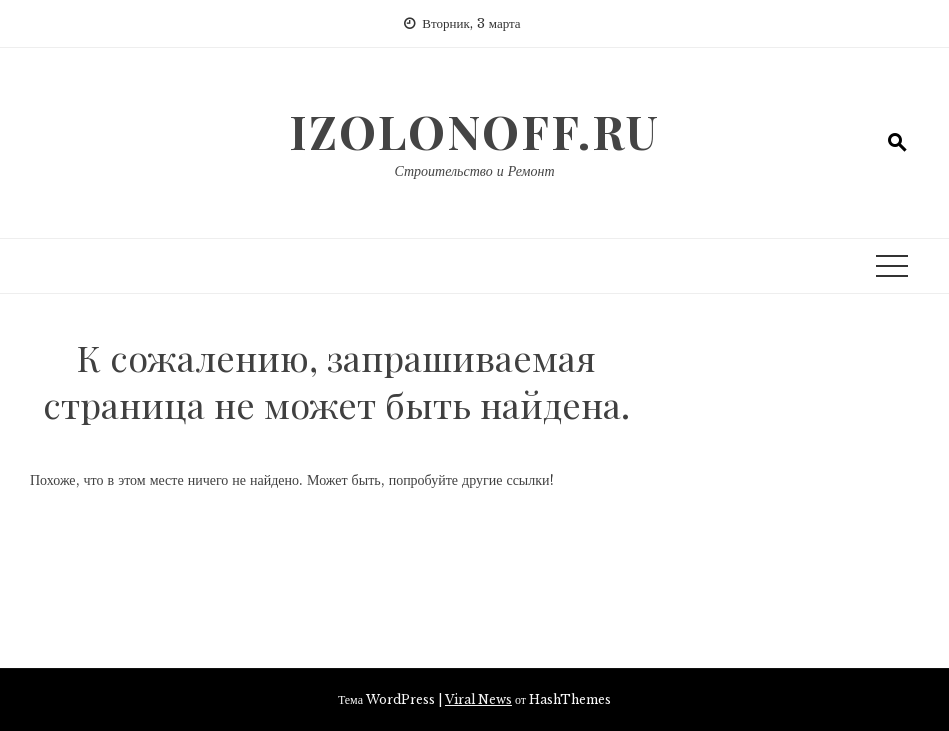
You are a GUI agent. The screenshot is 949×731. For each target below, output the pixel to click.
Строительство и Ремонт (474, 171)
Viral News (478, 699)
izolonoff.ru (474, 131)
